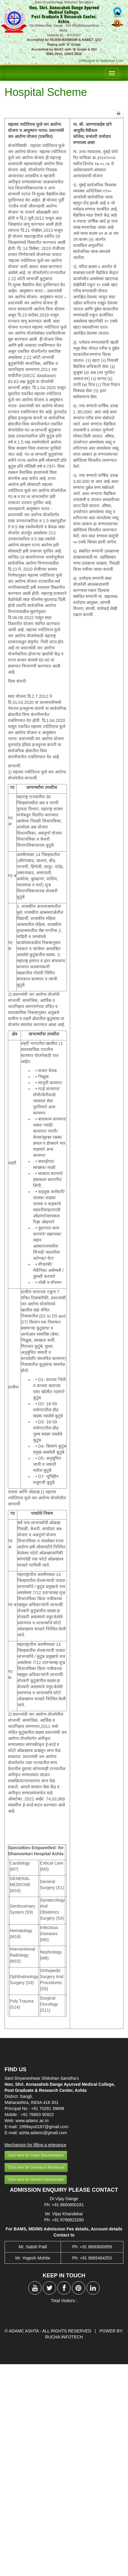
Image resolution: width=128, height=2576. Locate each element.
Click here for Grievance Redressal (36, 2167)
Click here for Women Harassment (35, 2179)
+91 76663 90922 (37, 2114)
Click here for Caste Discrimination (36, 2155)
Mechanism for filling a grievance (35, 2144)
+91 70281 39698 (47, 2108)
